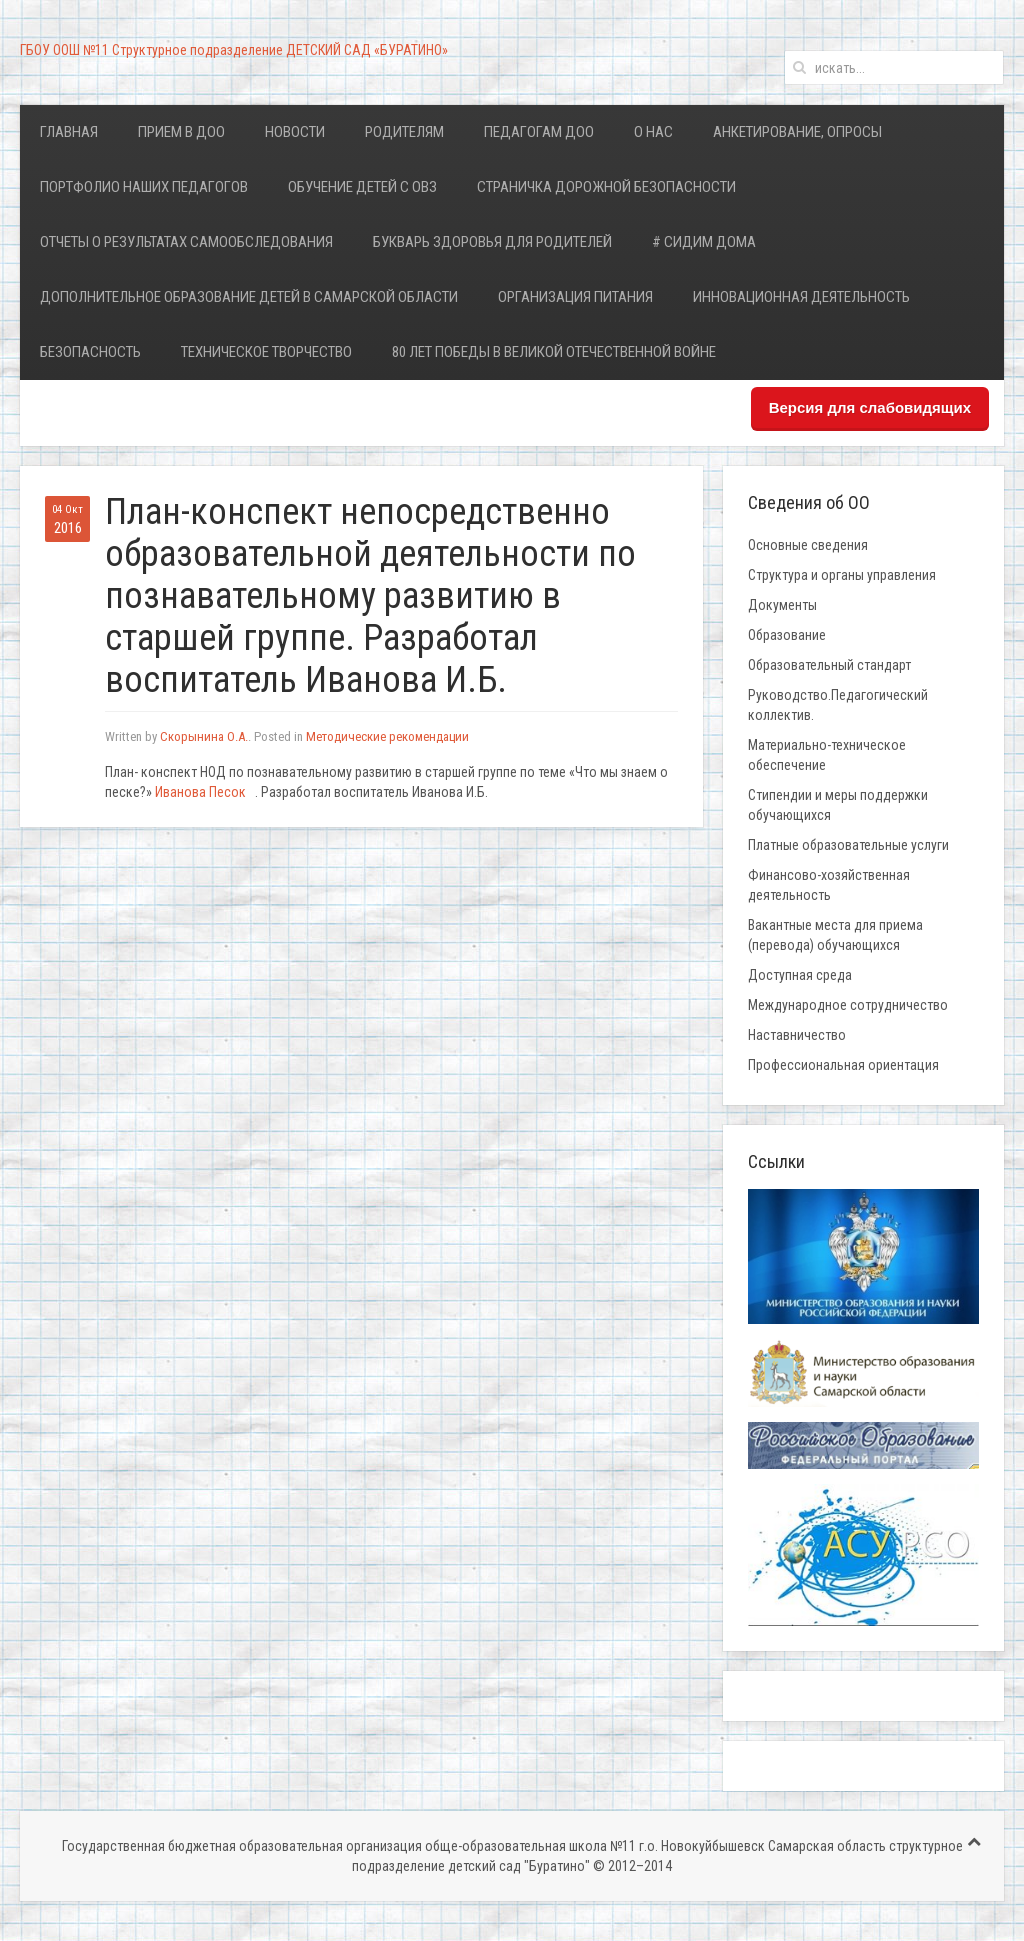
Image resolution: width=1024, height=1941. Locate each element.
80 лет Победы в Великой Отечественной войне (554, 352)
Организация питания (575, 297)
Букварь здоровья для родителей (492, 242)
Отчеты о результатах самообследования (186, 242)
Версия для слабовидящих (870, 407)
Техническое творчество (266, 352)
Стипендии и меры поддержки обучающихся (838, 805)
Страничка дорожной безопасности (606, 187)
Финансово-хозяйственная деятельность (829, 885)
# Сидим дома (704, 242)
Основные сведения (808, 545)
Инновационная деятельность (801, 297)
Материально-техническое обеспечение (827, 755)
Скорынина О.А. (204, 736)
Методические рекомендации (387, 736)
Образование (787, 635)
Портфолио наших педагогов (144, 187)
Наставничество (797, 1035)
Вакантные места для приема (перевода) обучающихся (835, 935)
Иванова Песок (200, 792)
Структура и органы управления (842, 575)
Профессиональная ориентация (843, 1065)
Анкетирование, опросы (797, 132)
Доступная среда (800, 975)
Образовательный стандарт (829, 665)
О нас (653, 132)
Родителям (404, 132)
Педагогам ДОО (539, 132)
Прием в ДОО (181, 132)
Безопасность (90, 352)
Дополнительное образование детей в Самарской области (249, 297)
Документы (782, 605)
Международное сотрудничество (848, 1005)
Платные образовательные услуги (848, 845)
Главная (69, 132)
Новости (295, 132)
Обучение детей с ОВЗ (362, 187)
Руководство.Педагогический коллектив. (838, 705)
